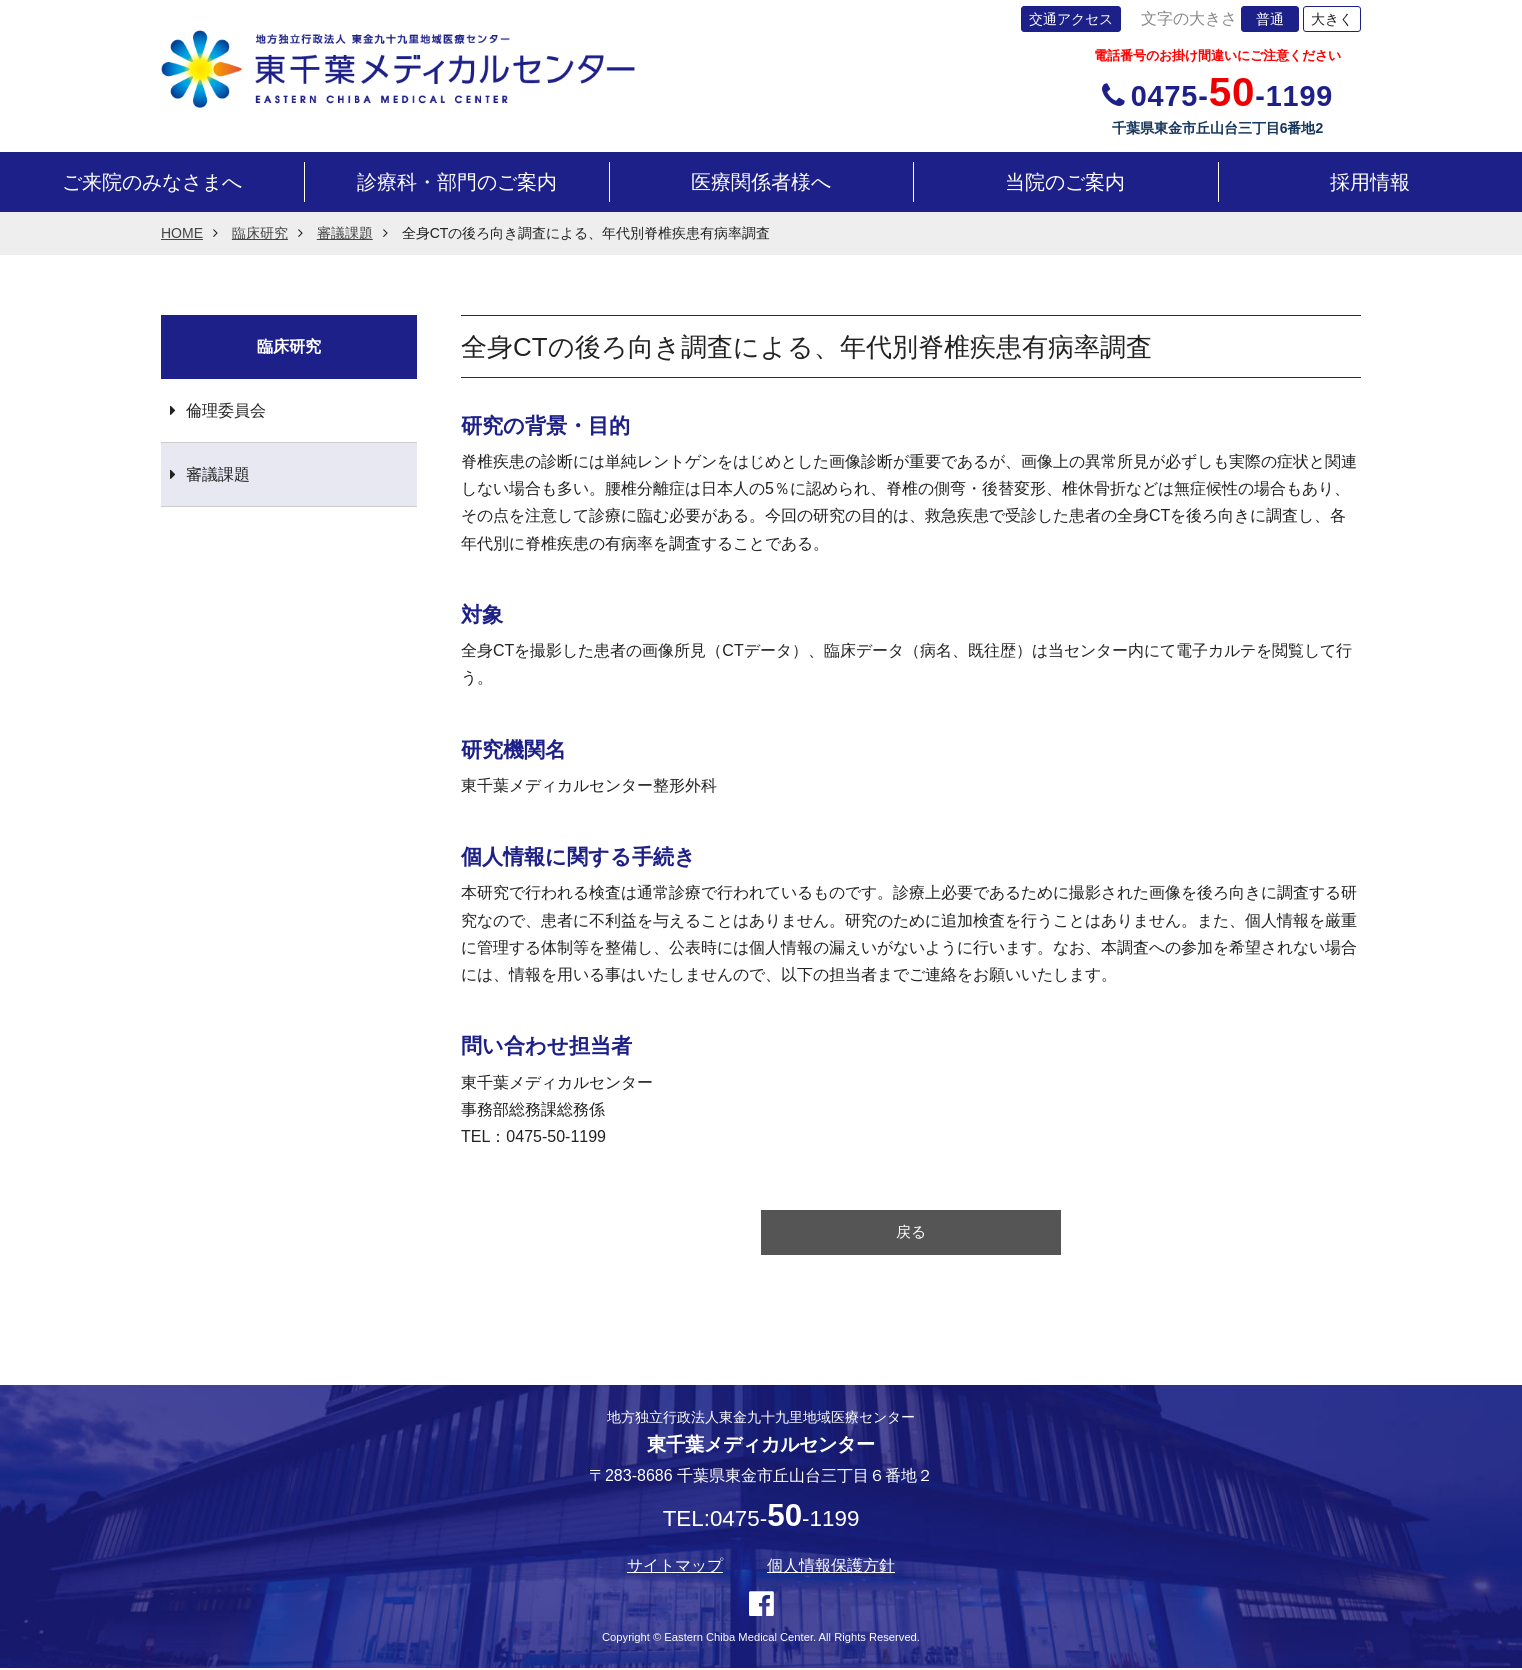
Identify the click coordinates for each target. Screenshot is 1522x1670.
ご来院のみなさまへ (152, 182)
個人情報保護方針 (831, 1568)
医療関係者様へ (761, 182)
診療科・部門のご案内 (457, 182)
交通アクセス (1071, 19)
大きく (1332, 19)
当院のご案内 (1065, 182)
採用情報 (1370, 182)
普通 (1270, 19)
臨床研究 (260, 233)
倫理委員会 (226, 410)
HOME (182, 233)
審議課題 (345, 233)
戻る (911, 1233)
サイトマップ (675, 1568)
